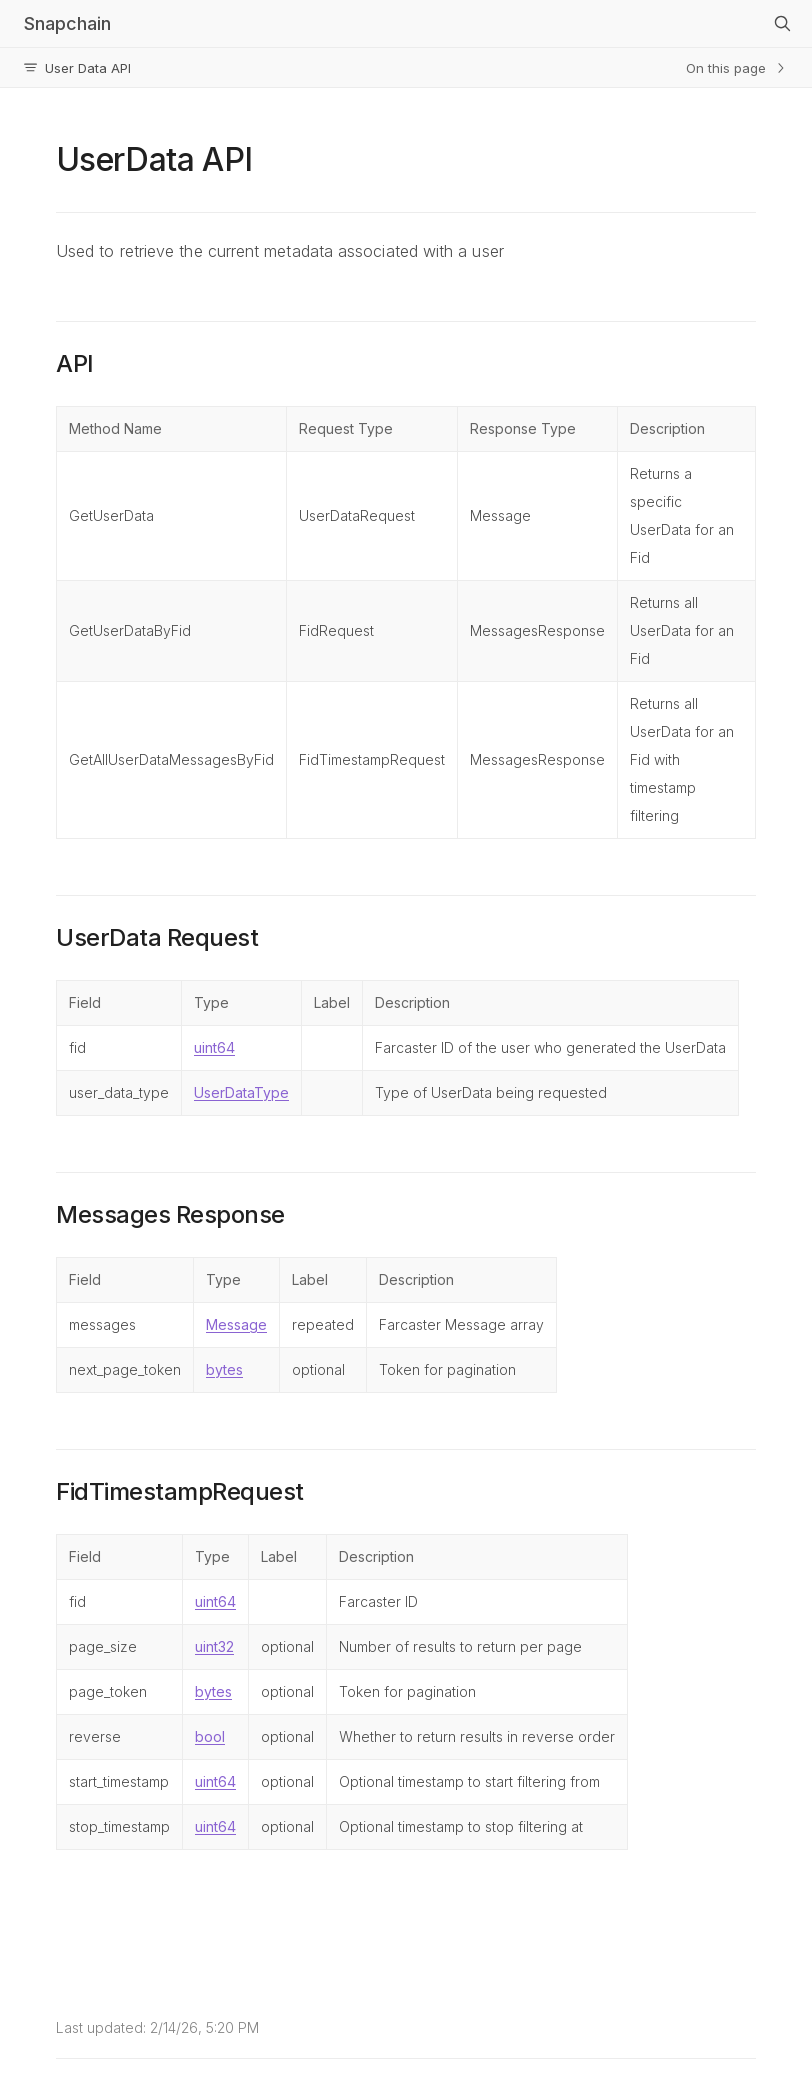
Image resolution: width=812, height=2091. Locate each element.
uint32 (214, 1646)
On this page (737, 68)
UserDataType (241, 1092)
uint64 (214, 1047)
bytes (224, 1369)
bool (210, 1736)
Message (236, 1324)
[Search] (782, 24)
